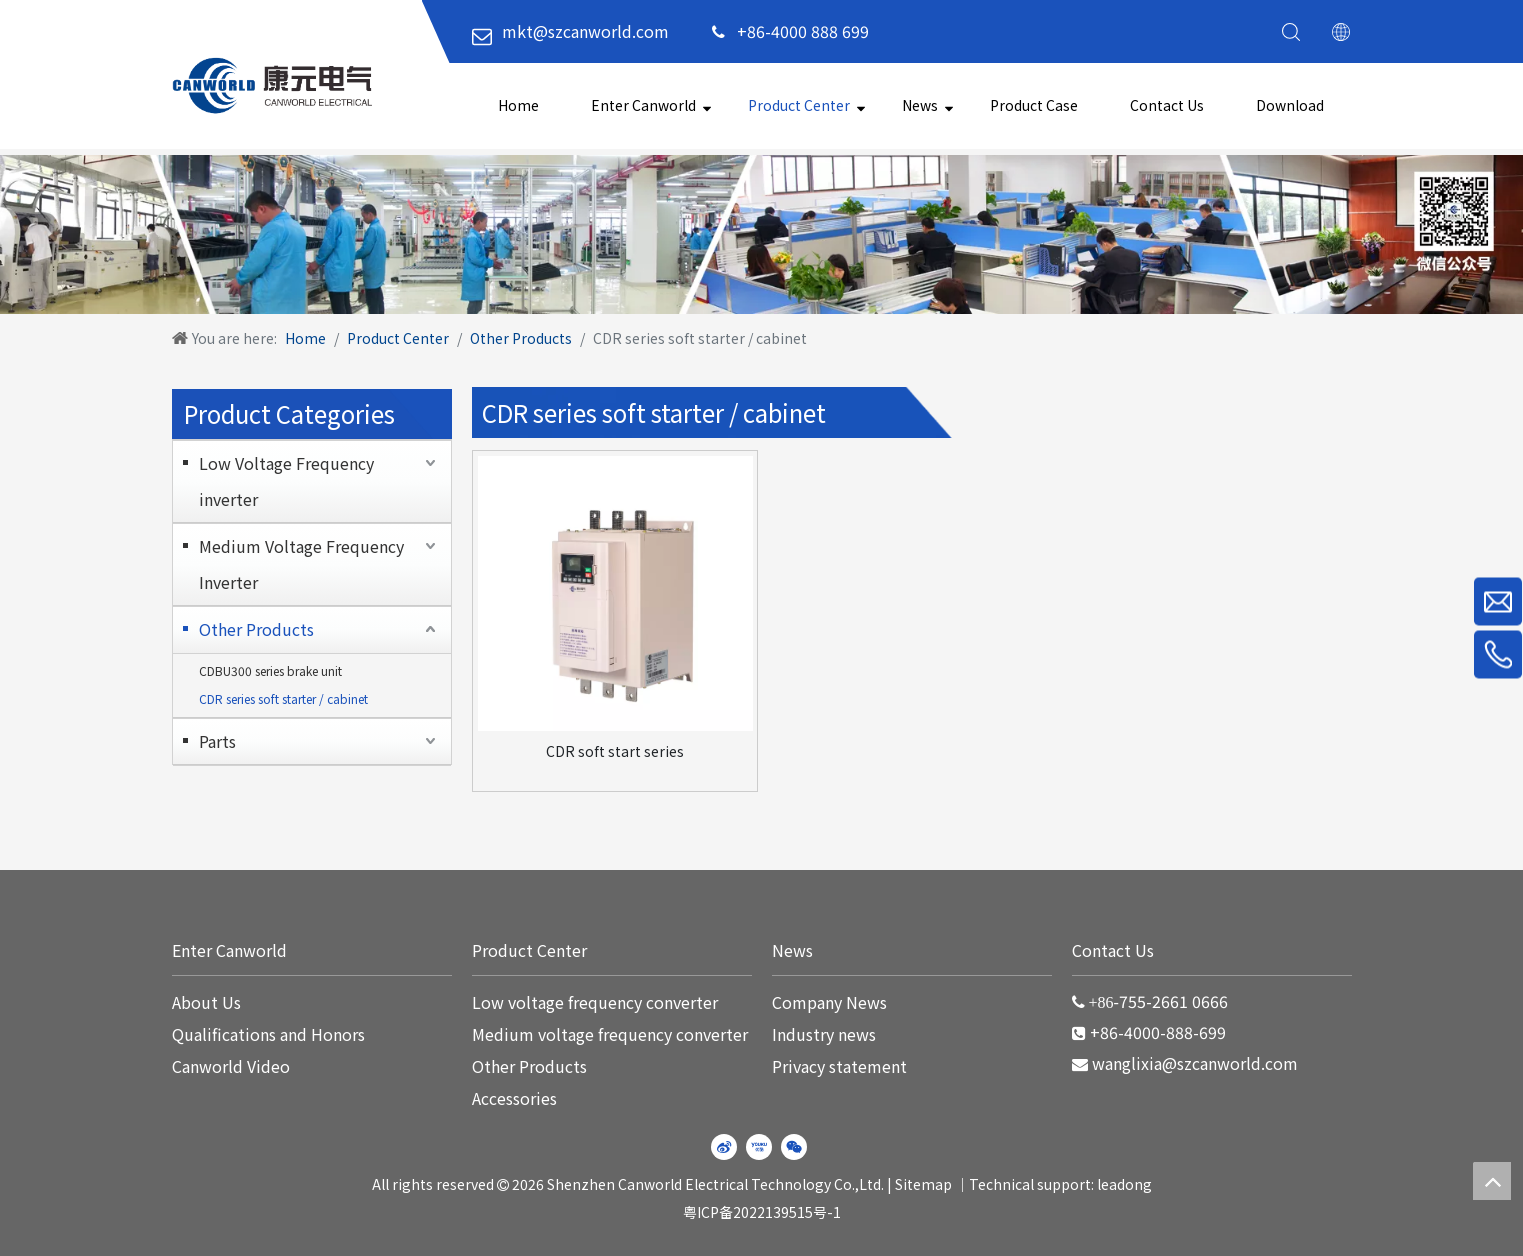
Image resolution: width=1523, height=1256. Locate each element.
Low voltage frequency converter (595, 1002)
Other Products (256, 629)
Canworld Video (231, 1066)
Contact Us (1167, 105)
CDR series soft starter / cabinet (283, 698)
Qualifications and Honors (268, 1034)
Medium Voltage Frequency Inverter (301, 564)
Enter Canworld (643, 105)
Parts (217, 741)
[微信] (794, 1147)
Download (1290, 105)
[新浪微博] (724, 1147)
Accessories (514, 1098)
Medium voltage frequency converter (610, 1034)
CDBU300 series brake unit (270, 670)
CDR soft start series (615, 751)
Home (518, 105)
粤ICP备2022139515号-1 (762, 1212)
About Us (206, 1002)
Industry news (824, 1034)
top (1492, 1181)
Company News (829, 1002)
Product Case (1034, 105)
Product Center (799, 105)
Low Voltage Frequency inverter (286, 481)
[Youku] (759, 1147)
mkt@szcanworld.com (585, 31)
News (920, 105)
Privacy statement (839, 1066)
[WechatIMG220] (761, 234)
